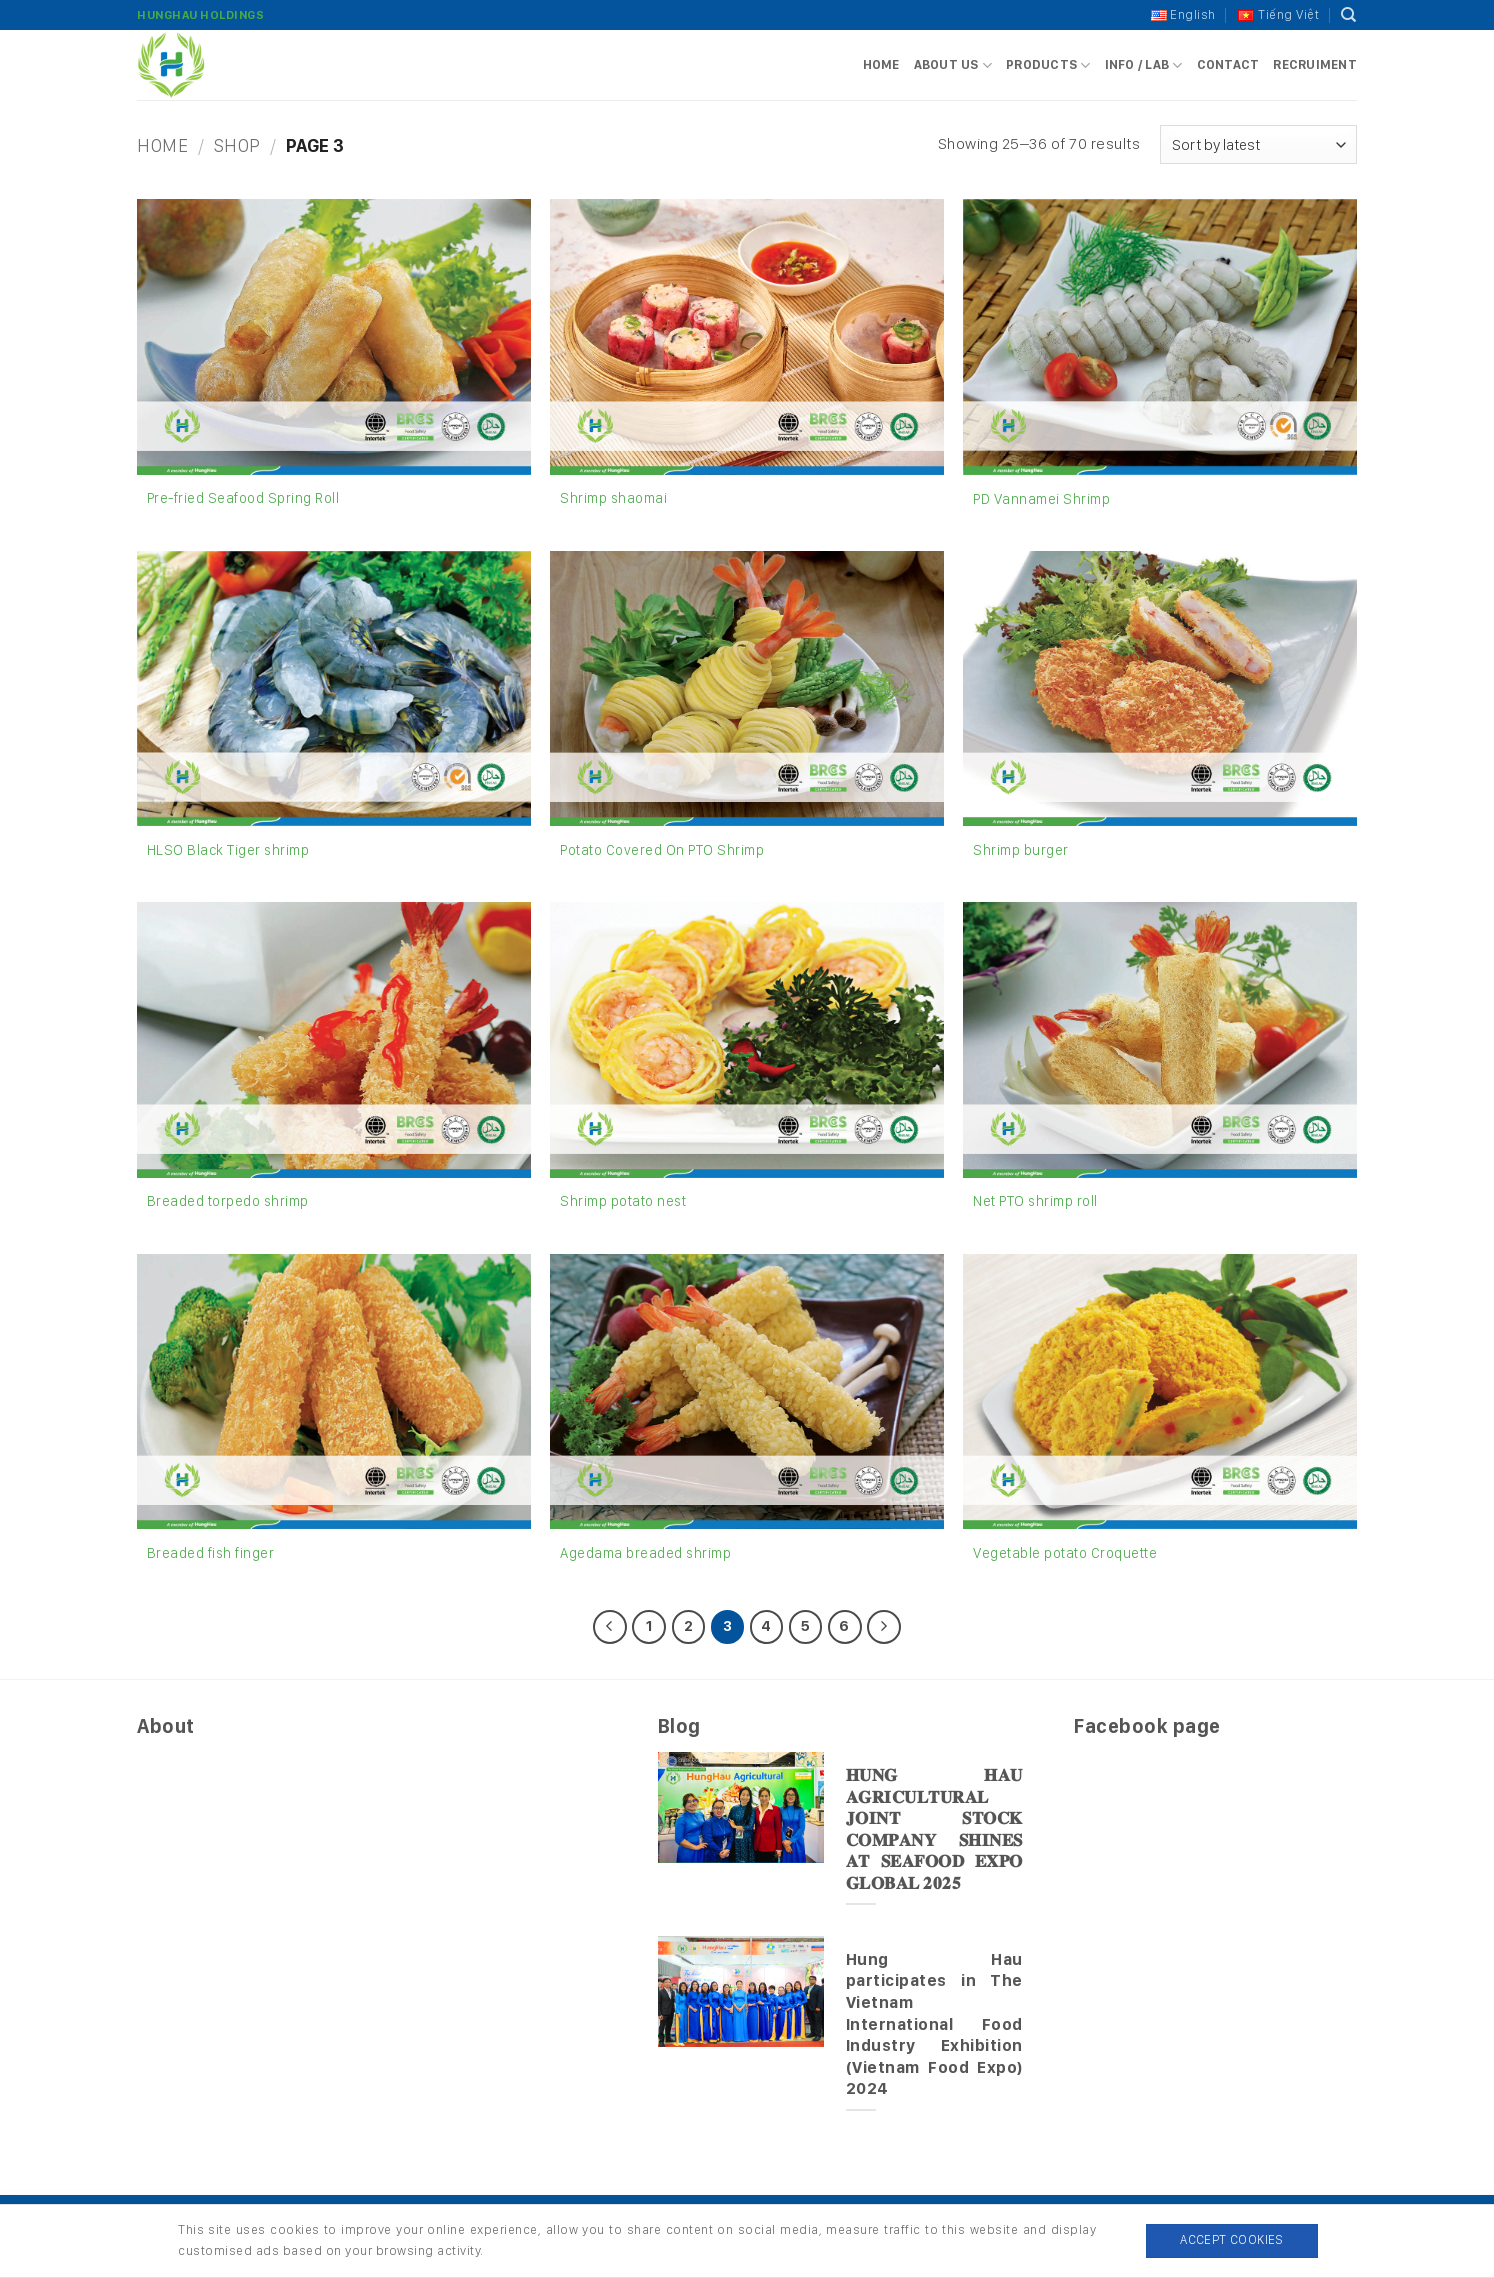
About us (953, 65)
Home (881, 64)
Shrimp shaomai (613, 497)
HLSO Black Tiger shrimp (228, 849)
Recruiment (1315, 64)
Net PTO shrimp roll (1035, 1200)
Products (1048, 65)
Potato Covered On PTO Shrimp (662, 849)
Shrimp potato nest (623, 1200)
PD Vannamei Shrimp (1041, 498)
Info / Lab (1144, 65)
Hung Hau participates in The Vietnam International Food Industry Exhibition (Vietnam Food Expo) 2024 (934, 2023)
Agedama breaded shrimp (645, 1552)
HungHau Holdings (200, 15)
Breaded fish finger (211, 1552)
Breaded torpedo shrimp (228, 1200)
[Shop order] (1258, 144)
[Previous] (610, 1627)
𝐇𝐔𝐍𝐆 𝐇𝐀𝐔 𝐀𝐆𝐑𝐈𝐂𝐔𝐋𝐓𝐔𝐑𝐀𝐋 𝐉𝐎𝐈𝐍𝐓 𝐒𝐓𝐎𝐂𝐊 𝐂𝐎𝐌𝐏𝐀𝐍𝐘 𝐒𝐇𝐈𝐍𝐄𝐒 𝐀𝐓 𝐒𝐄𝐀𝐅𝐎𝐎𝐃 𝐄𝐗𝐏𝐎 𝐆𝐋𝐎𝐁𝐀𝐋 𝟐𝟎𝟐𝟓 (934, 1829)
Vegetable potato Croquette (1065, 1552)
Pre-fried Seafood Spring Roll (243, 497)
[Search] (1349, 15)
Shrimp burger (1021, 849)
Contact (1228, 64)
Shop (237, 145)
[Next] (884, 1627)
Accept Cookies (1231, 2239)
